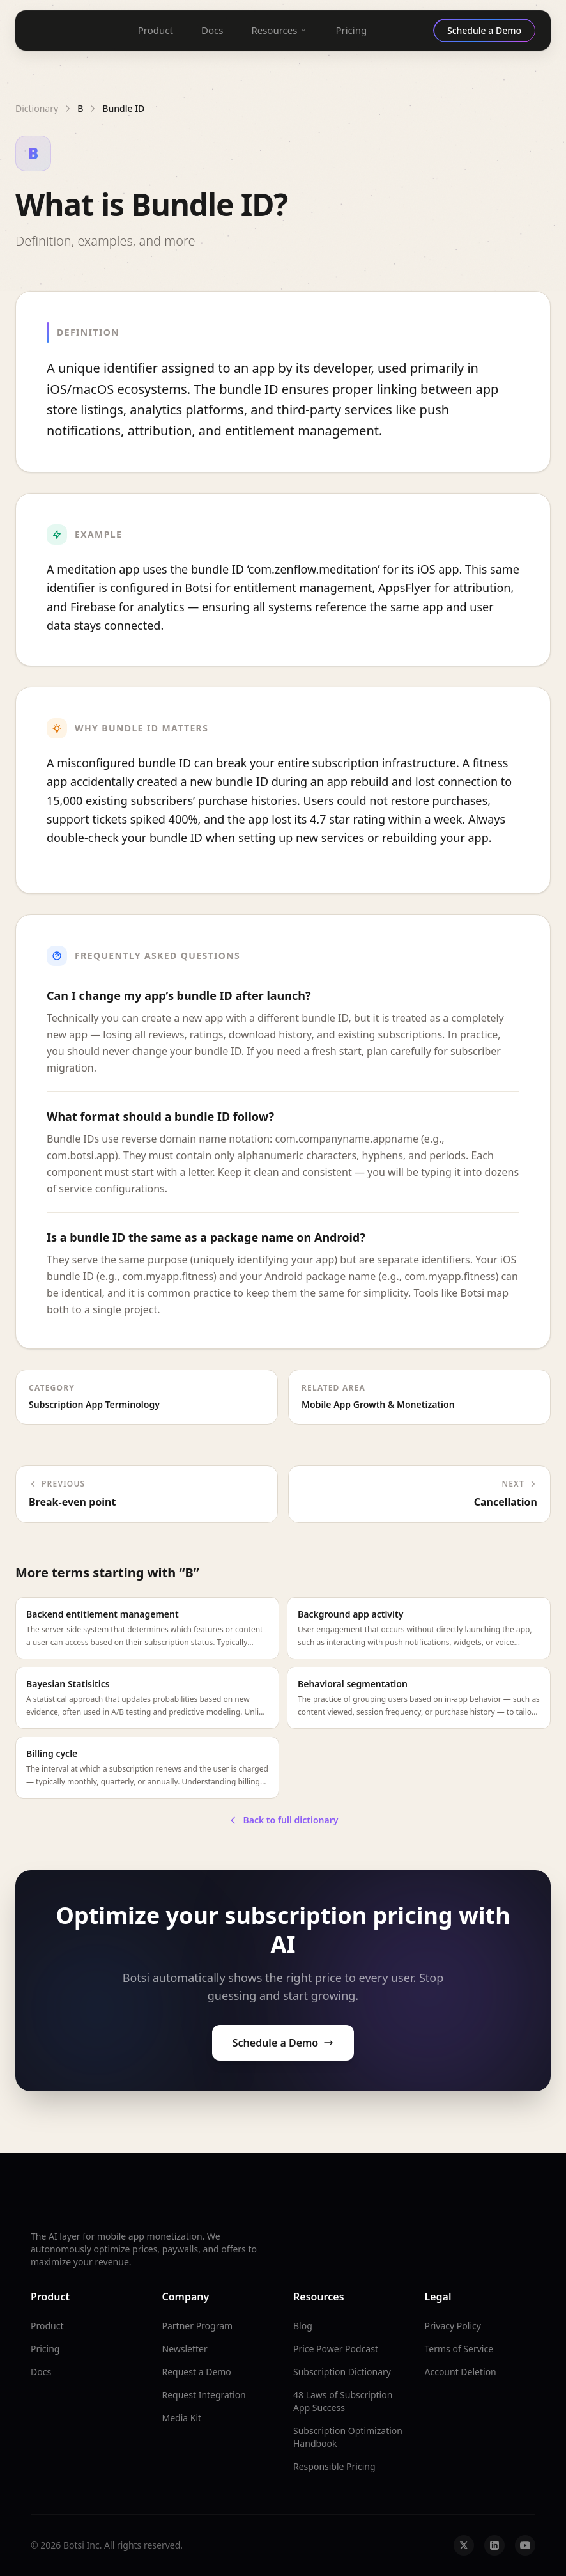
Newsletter (185, 2349)
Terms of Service (459, 2349)
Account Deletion (460, 2372)
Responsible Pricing (334, 2466)
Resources (279, 30)
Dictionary (36, 108)
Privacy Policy (453, 2326)
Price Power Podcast (335, 2349)
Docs (212, 30)
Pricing (351, 30)
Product (155, 30)
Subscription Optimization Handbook (347, 2436)
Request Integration (204, 2395)
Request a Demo (196, 2372)
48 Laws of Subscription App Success (342, 2401)
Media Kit (182, 2418)
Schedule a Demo (283, 2043)
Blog (302, 2326)
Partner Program (197, 2326)
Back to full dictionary (283, 1820)
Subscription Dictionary (342, 2372)
